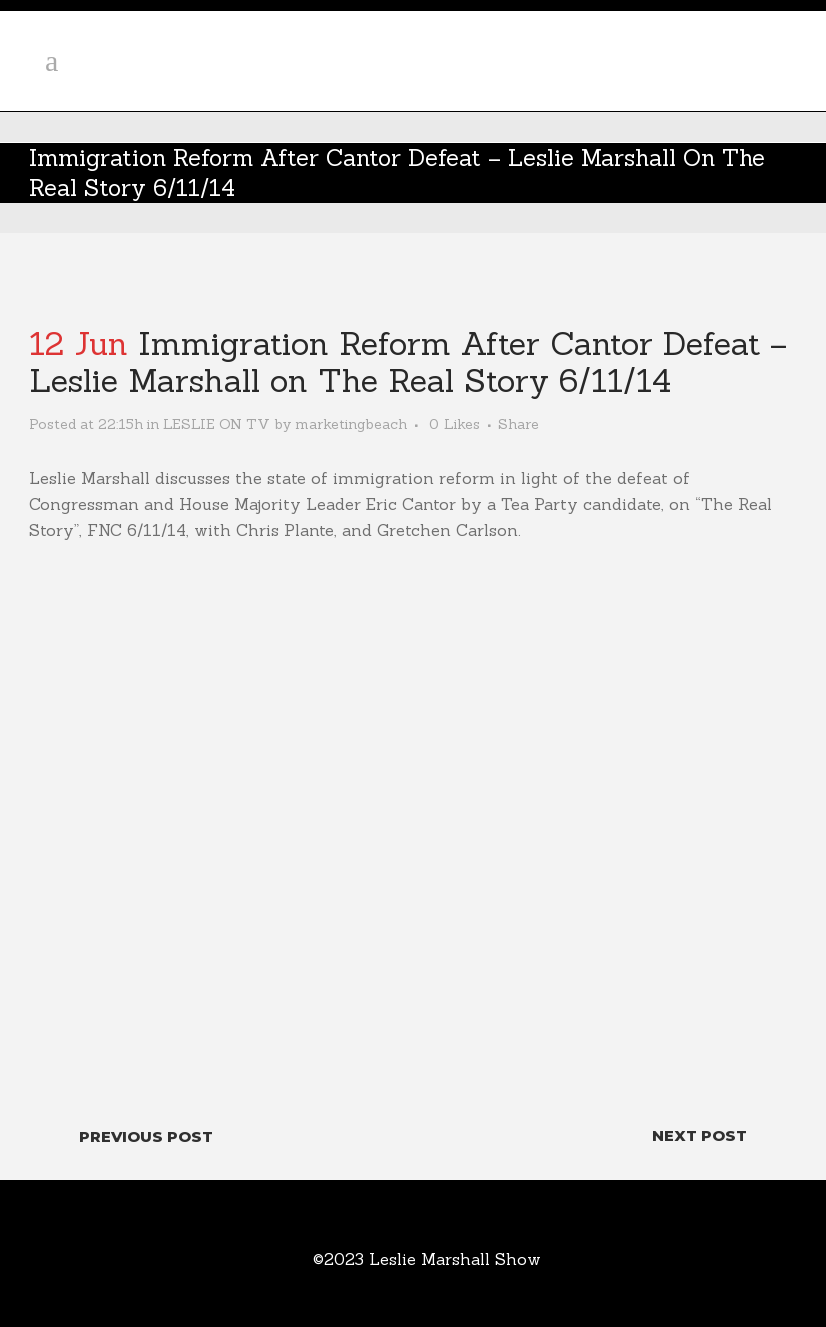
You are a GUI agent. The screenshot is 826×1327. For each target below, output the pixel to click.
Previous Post (146, 1136)
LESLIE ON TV (216, 424)
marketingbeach (351, 424)
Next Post (699, 1135)
